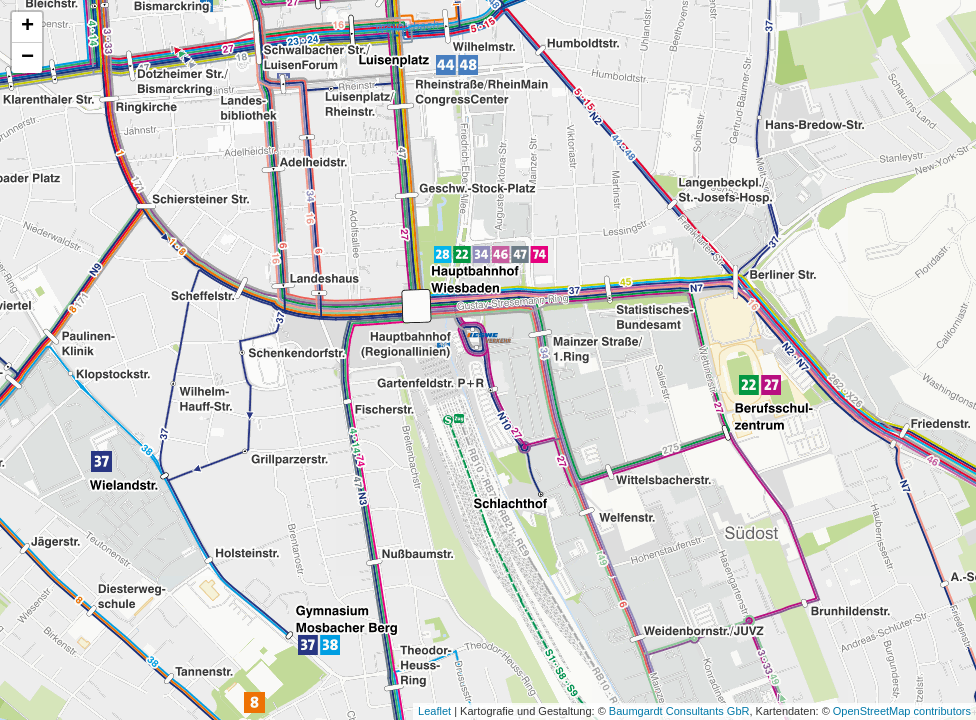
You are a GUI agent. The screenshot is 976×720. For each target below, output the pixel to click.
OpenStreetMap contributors (902, 711)
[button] (489, 338)
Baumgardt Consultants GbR (679, 711)
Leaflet (434, 711)
